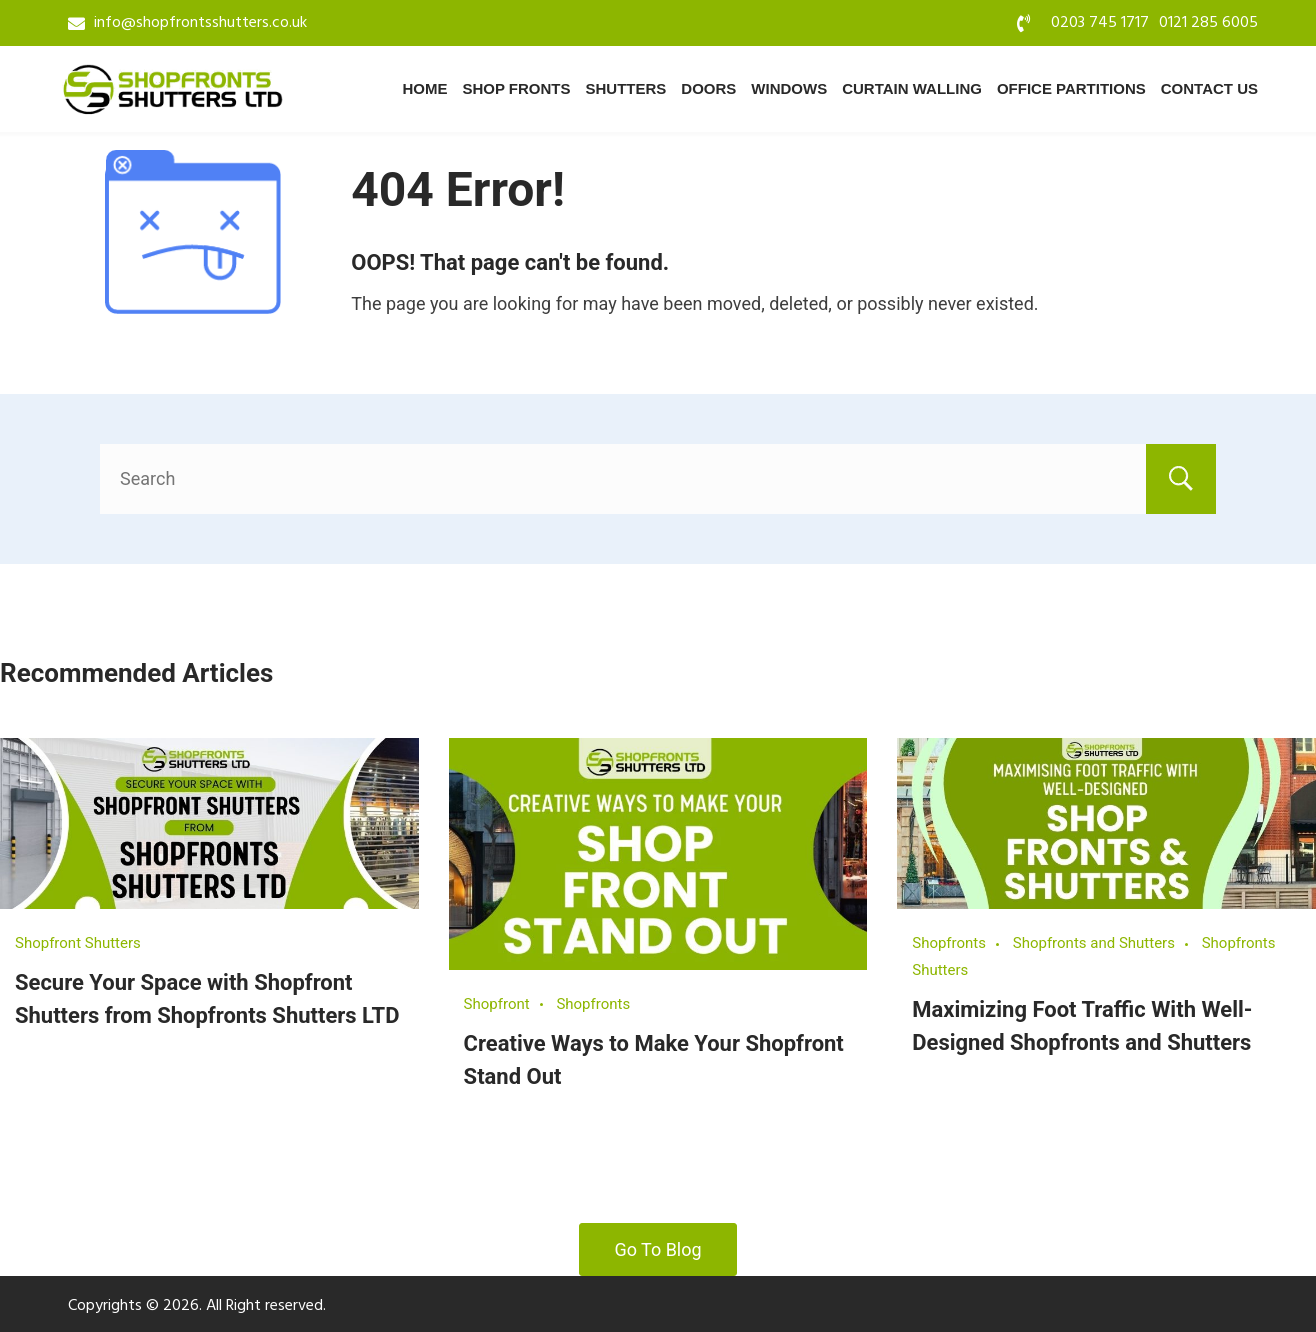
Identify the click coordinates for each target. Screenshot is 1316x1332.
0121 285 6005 (1208, 23)
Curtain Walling (912, 88)
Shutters (626, 88)
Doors (708, 88)
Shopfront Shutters (78, 943)
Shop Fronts (516, 88)
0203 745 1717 (1100, 23)
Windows (789, 88)
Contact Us (1209, 88)
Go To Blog (657, 1249)
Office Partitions (1071, 88)
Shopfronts (593, 1004)
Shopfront (497, 1004)
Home (424, 88)
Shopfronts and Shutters (1094, 943)
